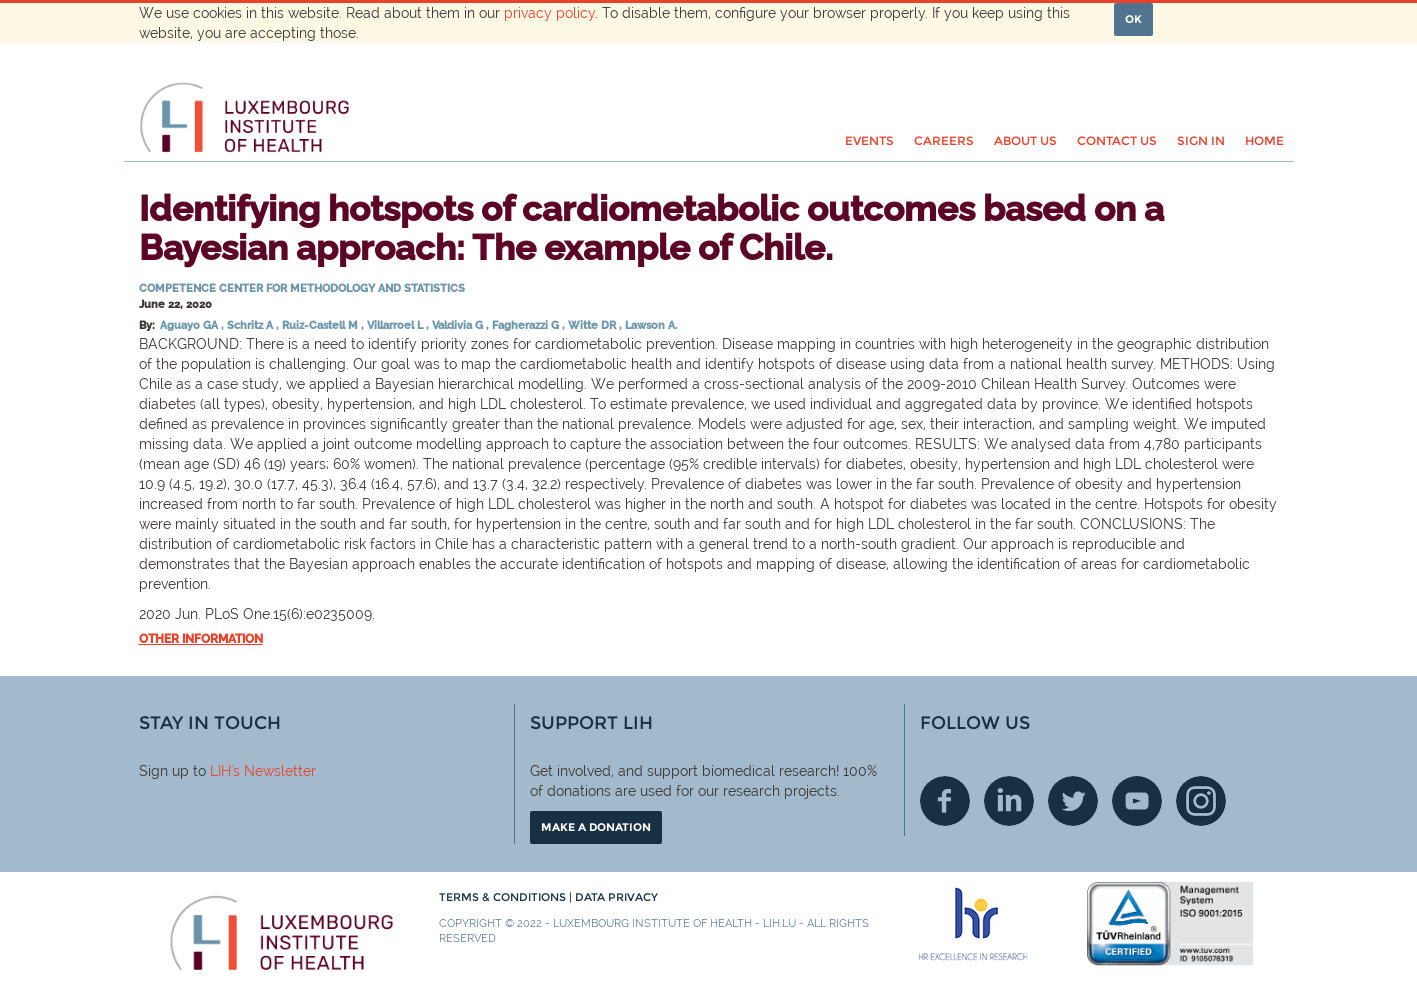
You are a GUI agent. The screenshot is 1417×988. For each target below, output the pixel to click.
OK (1133, 19)
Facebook (945, 801)
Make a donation (596, 827)
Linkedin (1009, 801)
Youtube (1137, 801)
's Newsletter (273, 771)
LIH (220, 771)
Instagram (1201, 801)
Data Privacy (616, 897)
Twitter (1073, 801)
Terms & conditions (504, 897)
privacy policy (549, 13)
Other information (201, 639)
